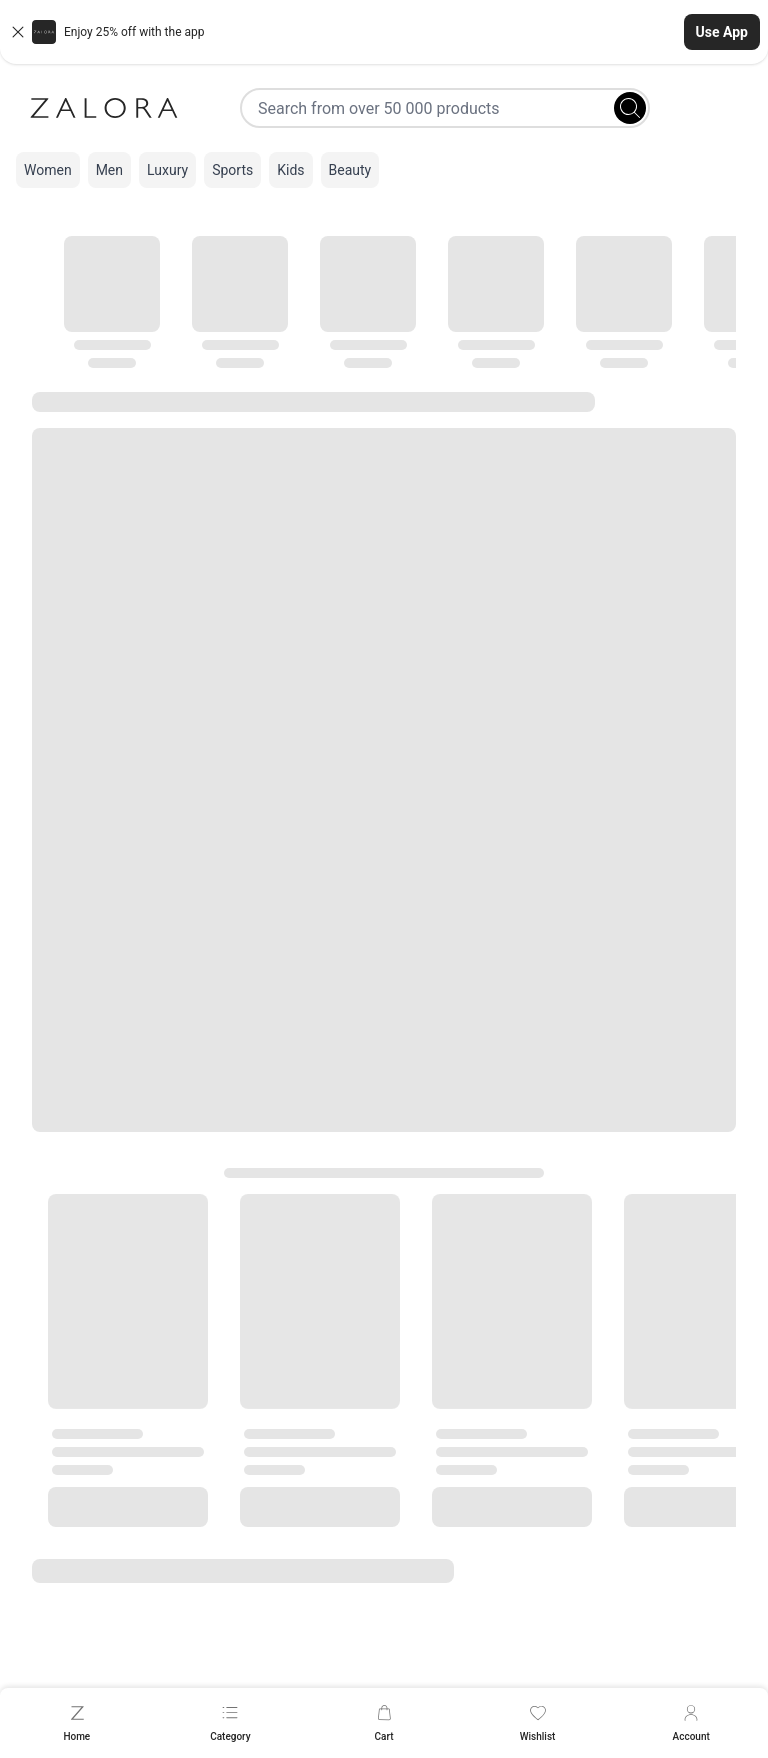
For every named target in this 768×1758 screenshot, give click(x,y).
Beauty (350, 170)
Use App (722, 32)
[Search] (630, 108)
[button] (384, 32)
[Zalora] (104, 108)
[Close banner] (18, 32)
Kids (290, 170)
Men (109, 170)
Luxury (167, 170)
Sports (232, 170)
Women (48, 170)
